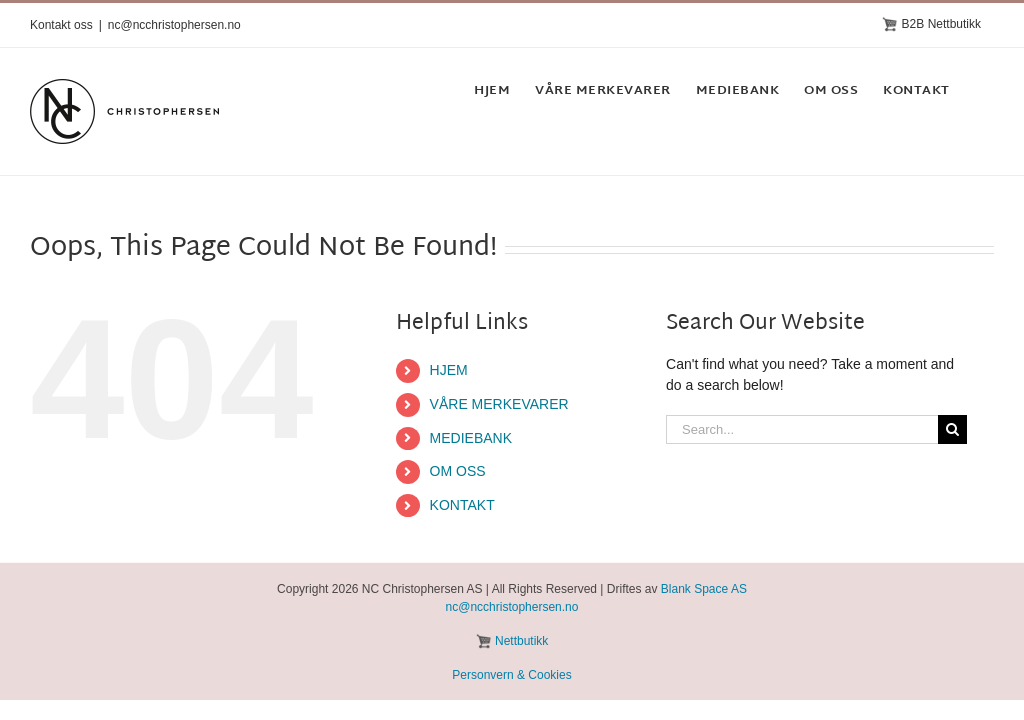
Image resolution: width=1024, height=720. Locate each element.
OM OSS (458, 471)
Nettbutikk (521, 641)
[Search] (952, 429)
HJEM (449, 370)
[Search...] (802, 429)
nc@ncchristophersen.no (174, 25)
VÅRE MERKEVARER (499, 404)
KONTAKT (462, 505)
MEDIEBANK (471, 438)
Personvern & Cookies (511, 675)
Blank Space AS (704, 589)
